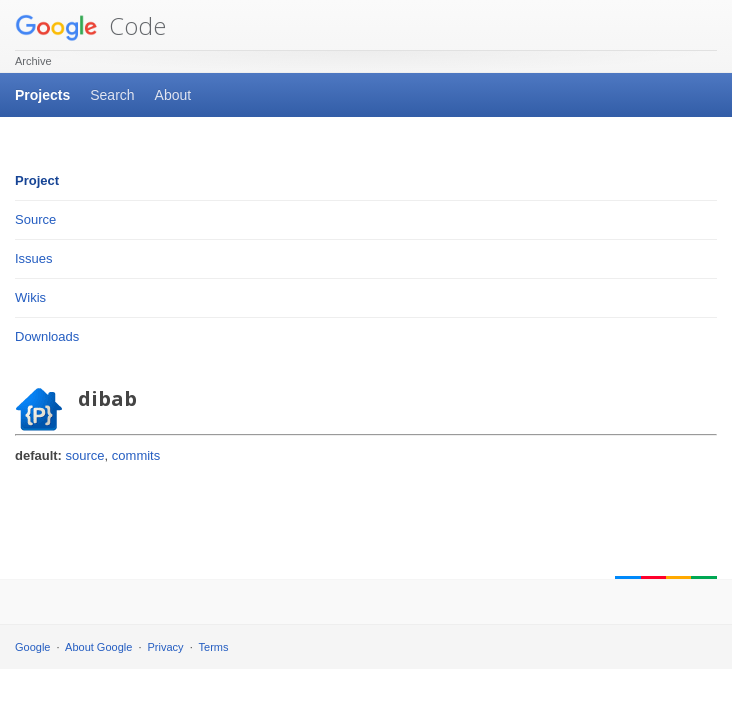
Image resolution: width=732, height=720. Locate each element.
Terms (214, 647)
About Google (98, 647)
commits (136, 455)
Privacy (166, 647)
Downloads (47, 336)
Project (37, 180)
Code (90, 25)
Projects (42, 95)
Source (35, 219)
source (85, 455)
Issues (34, 258)
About (173, 95)
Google (32, 647)
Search (112, 95)
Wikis (30, 297)
